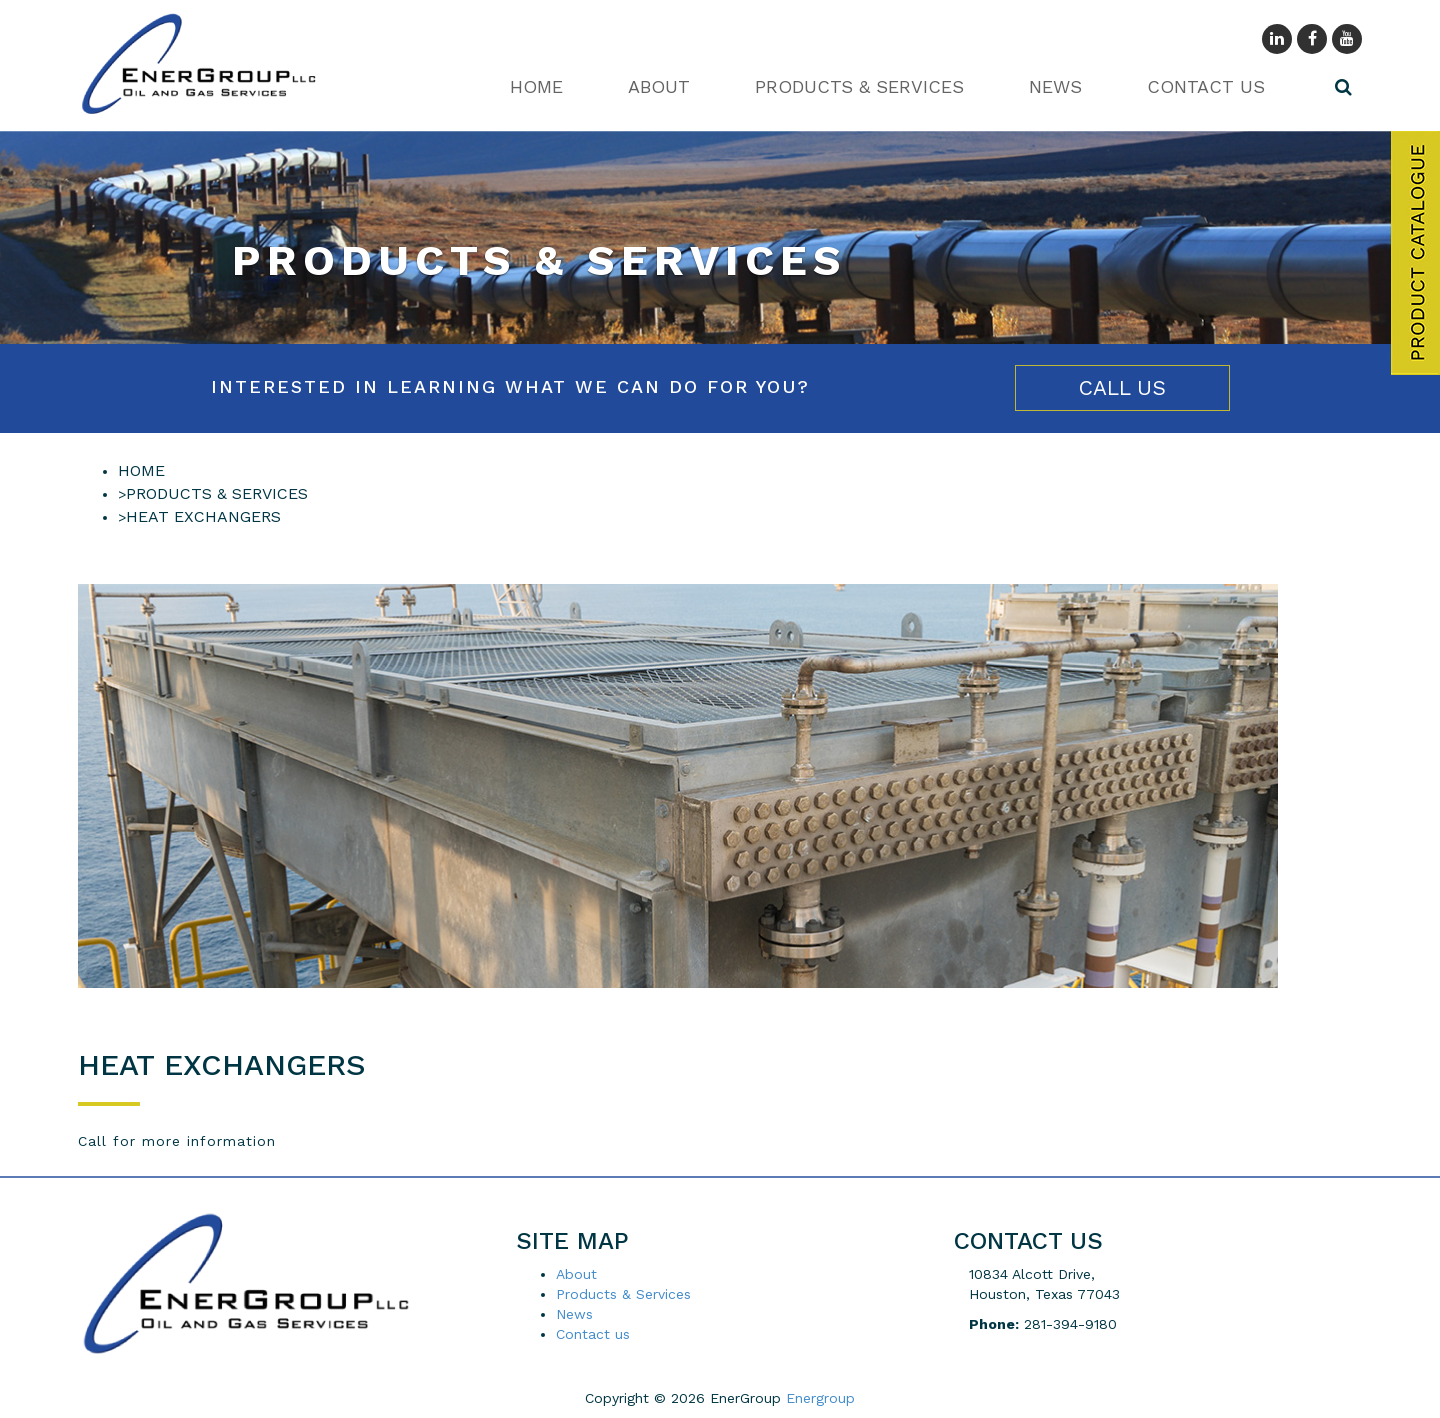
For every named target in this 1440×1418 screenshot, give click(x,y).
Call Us (1122, 387)
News (1055, 86)
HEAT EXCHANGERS (203, 516)
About (659, 86)
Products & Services (859, 86)
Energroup (820, 1398)
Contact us (1206, 86)
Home (536, 86)
